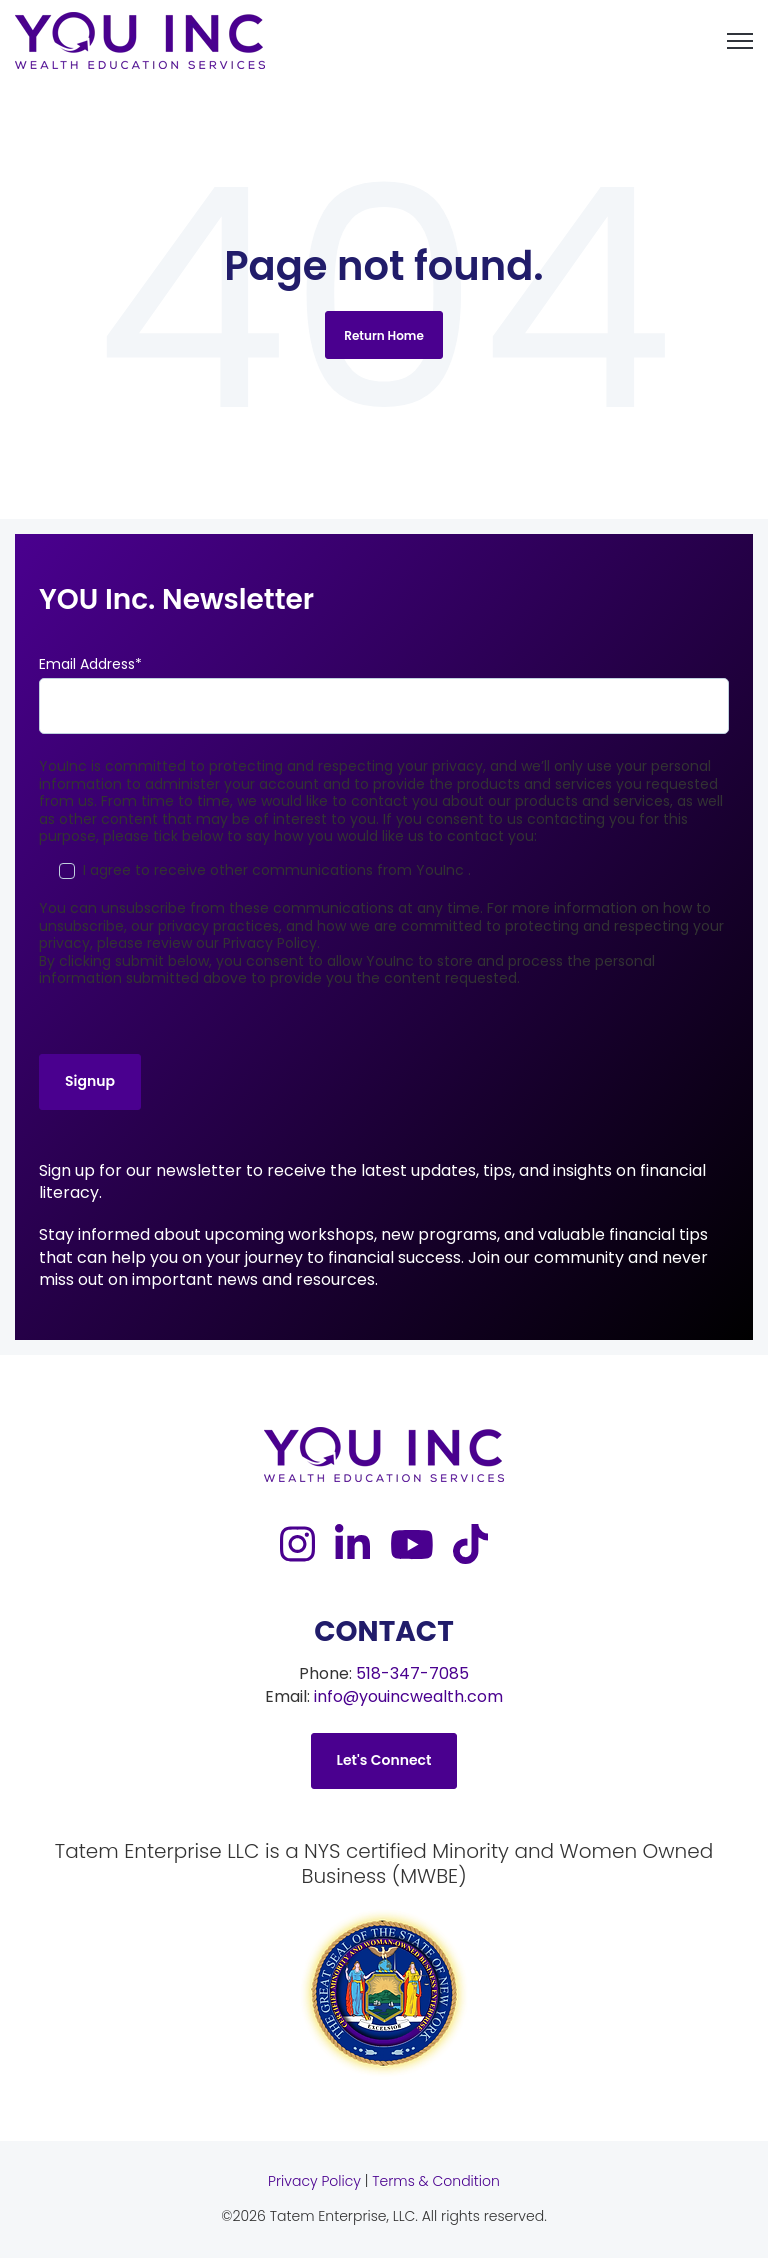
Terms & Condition (436, 2181)
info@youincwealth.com (408, 1696)
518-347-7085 (412, 1673)
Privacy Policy (314, 2181)
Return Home (384, 335)
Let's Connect (384, 1760)
